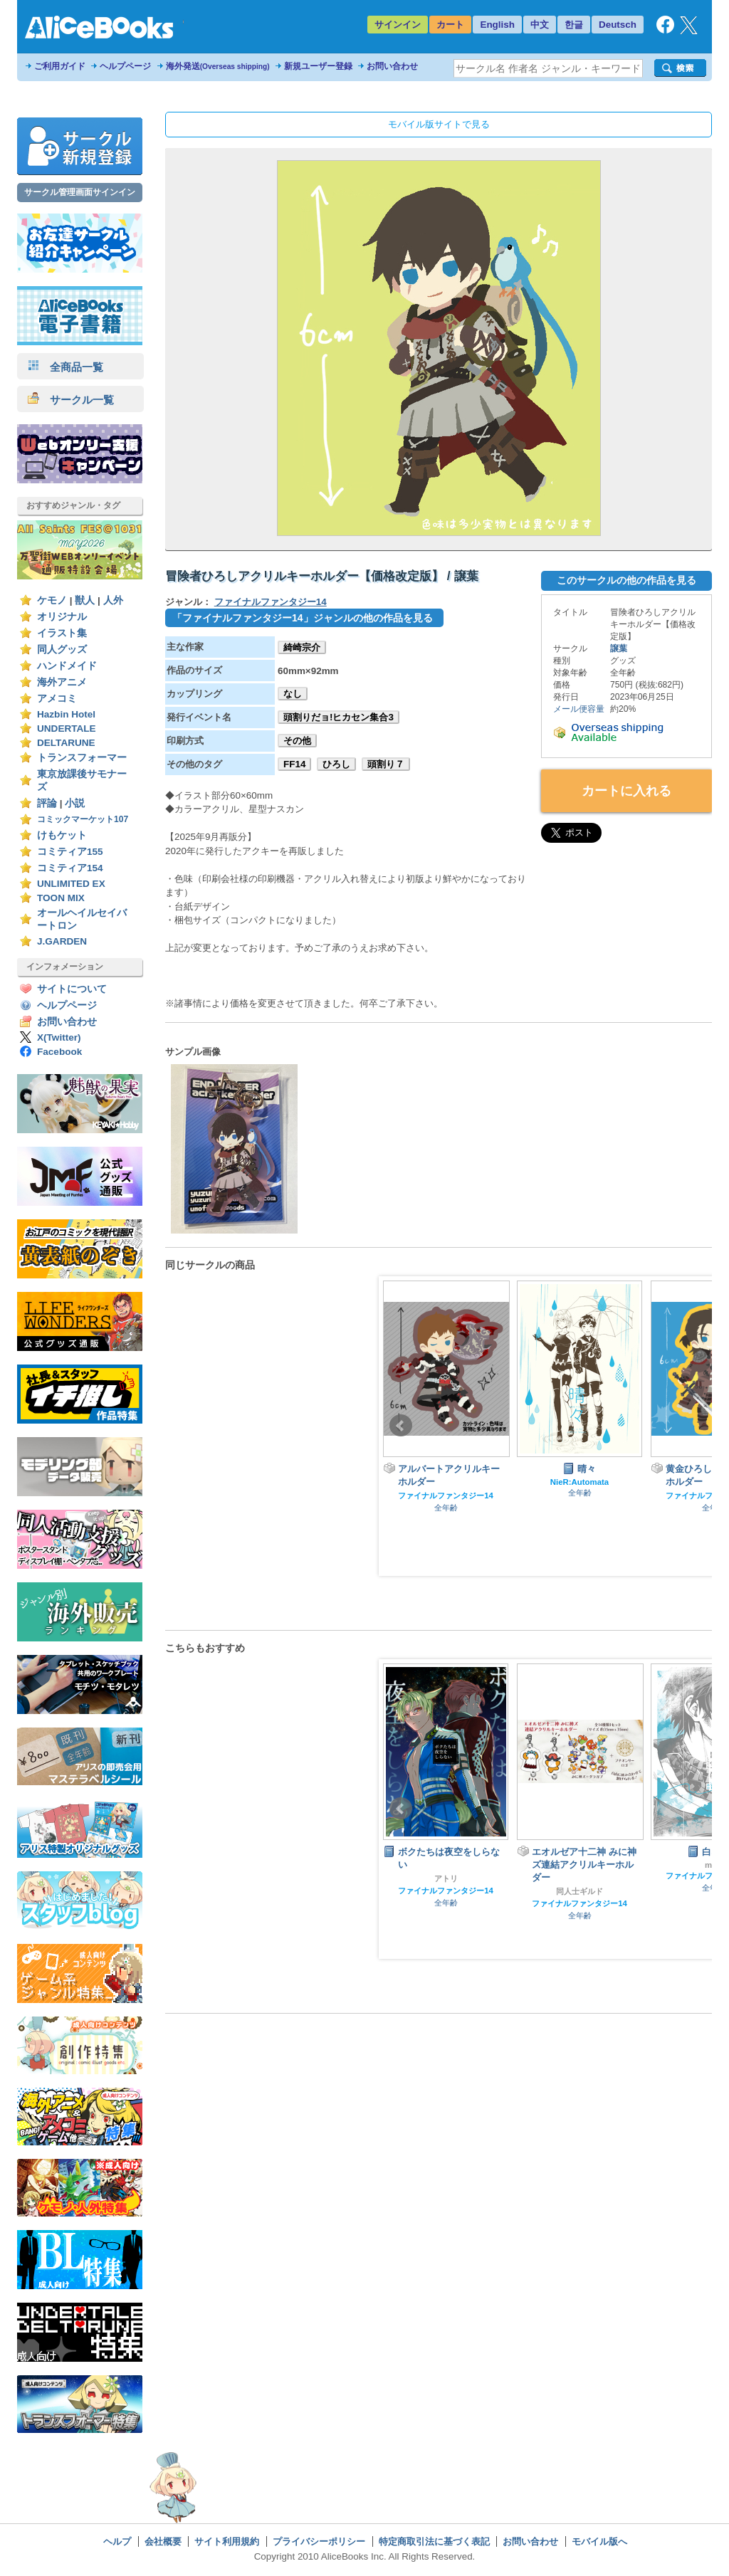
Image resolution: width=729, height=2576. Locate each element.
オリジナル (62, 616)
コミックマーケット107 (82, 819)
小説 (75, 803)
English (497, 24)
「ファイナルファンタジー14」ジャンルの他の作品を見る (302, 618)
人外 (113, 600)
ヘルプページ (125, 66)
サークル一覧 (71, 400)
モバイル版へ (599, 2541)
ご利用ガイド (59, 66)
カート (450, 24)
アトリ (446, 1878)
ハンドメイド (67, 666)
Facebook (59, 1051)
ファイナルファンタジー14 (270, 601)
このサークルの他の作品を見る (626, 580)
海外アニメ (62, 682)
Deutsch (617, 24)
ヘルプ (117, 2541)
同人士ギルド (579, 1891)
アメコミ (57, 698)
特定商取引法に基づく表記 (434, 2541)
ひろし (336, 764)
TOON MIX (61, 898)
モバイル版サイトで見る (439, 124)
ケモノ (52, 600)
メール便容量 (578, 709)
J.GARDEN (62, 941)
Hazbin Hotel (66, 714)
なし (292, 693)
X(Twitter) (59, 1037)
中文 (539, 24)
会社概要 (163, 2541)
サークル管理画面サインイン (79, 192)
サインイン (397, 24)
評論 (47, 803)
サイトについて (72, 989)
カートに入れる (626, 791)
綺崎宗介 (301, 647)
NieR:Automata (579, 1482)
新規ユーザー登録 (318, 66)
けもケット (62, 835)
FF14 (294, 764)
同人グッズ (62, 649)
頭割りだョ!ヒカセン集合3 (338, 717)
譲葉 (618, 648)
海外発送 (218, 66)
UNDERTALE (66, 728)
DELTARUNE (66, 742)
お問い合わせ (392, 66)
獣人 (85, 600)
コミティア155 (70, 851)
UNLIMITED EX (71, 883)
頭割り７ (385, 764)
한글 (574, 24)
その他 (297, 740)
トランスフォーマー (82, 757)
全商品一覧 (65, 367)
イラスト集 (62, 633)
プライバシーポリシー (319, 2541)
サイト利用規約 (226, 2541)
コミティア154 (70, 868)
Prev (400, 1425)
